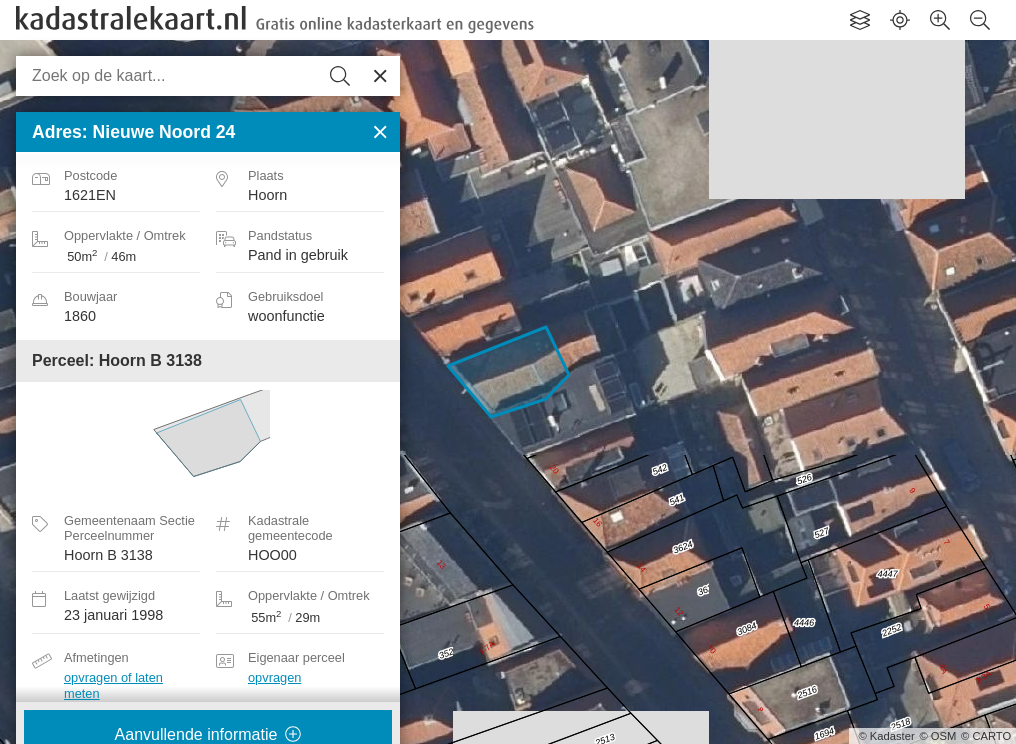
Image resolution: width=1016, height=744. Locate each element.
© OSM (937, 736)
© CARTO (986, 736)
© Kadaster (887, 736)
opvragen (274, 677)
